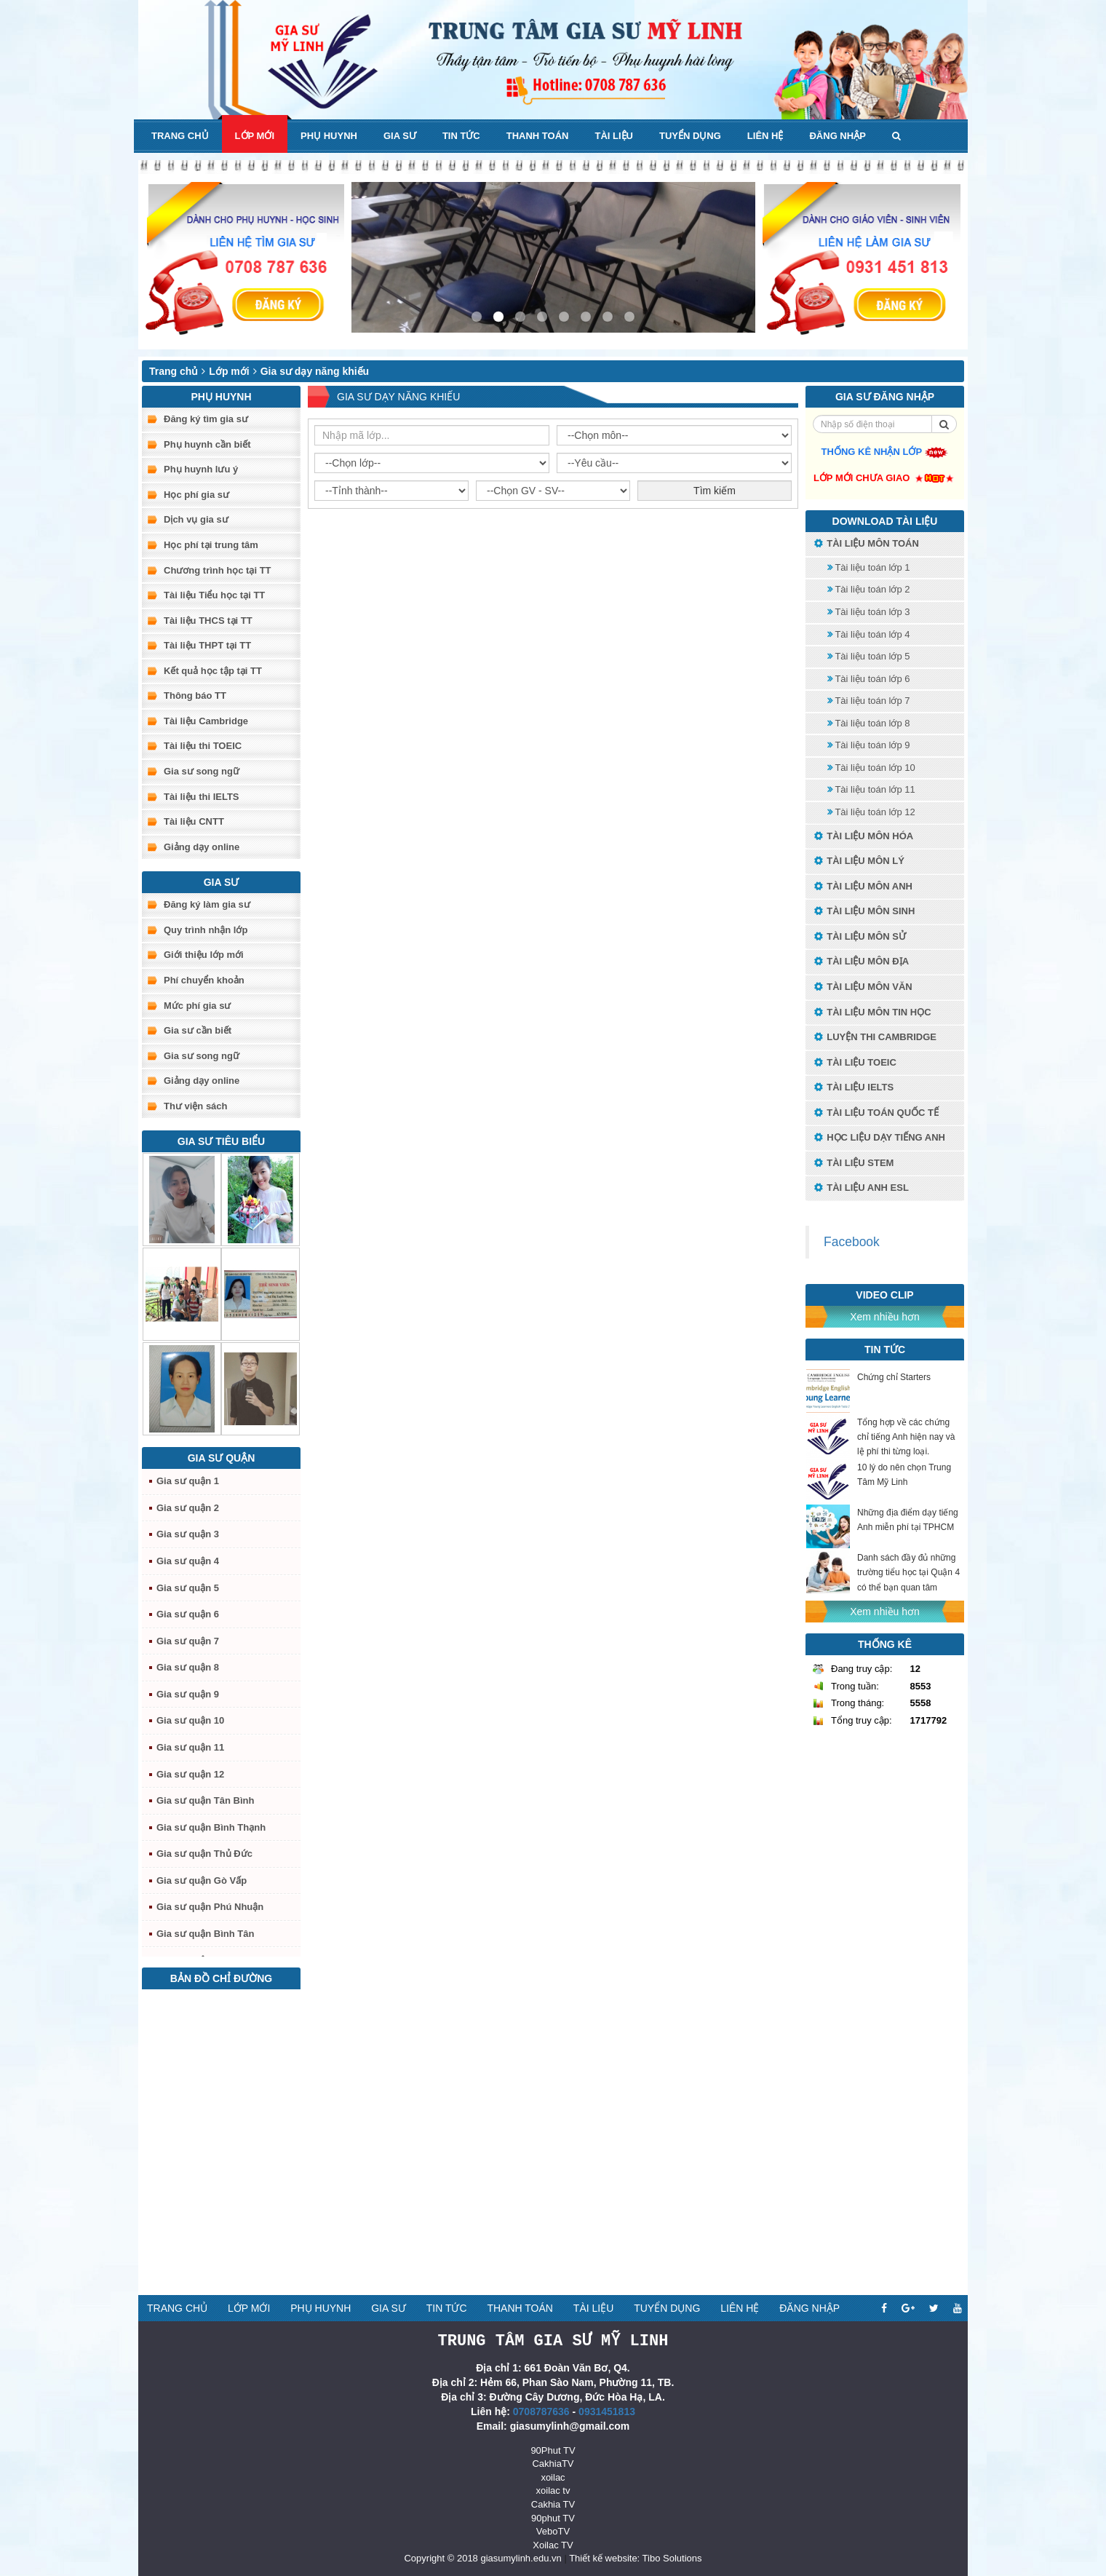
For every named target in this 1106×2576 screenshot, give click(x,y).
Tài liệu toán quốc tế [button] (876, 1113)
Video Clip (884, 1295)
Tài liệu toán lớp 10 (871, 767)
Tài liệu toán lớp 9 (868, 745)
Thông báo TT (195, 695)
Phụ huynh (329, 135)
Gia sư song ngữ (201, 771)
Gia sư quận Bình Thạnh (211, 1827)
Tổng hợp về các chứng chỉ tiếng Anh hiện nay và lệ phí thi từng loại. (906, 1437)
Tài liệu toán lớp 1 (868, 567)
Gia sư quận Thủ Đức (204, 1853)
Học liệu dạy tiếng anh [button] (879, 1138)
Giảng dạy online (201, 846)
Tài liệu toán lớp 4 (868, 634)
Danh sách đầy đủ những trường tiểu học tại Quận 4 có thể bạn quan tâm (908, 1572)
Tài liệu (613, 135)
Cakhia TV (553, 2503)
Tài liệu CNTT (194, 821)
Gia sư (399, 135)
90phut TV (553, 2517)
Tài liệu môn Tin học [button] (872, 1013)
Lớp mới (254, 135)
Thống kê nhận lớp (885, 451)
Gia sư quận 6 (187, 1614)
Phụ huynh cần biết (207, 444)
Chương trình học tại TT (217, 570)
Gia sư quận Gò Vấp (201, 1880)
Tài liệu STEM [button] (853, 1163)
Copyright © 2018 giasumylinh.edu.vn (482, 2557)
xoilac (553, 2476)
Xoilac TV (553, 2544)
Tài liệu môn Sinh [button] (864, 912)
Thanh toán (537, 135)
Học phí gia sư (196, 494)
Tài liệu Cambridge (206, 721)
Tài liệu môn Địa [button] (861, 962)
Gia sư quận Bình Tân (205, 1933)
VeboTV (553, 2530)
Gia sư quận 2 (187, 1507)
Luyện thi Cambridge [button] (874, 1038)
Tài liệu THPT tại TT (207, 645)
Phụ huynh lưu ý (201, 469)
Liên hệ (765, 135)
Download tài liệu (885, 521)
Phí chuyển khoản (204, 980)
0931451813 (606, 2411)
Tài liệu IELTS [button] (853, 1088)
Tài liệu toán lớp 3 (868, 611)
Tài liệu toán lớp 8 (868, 723)
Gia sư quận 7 (187, 1641)
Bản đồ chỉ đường (221, 1978)
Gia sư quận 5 (187, 1587)
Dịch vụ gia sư (196, 519)
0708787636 (541, 2411)
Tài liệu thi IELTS (201, 796)
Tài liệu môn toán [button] (866, 544)
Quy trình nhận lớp (205, 929)
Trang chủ (180, 135)
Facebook (852, 1242)
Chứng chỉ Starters (894, 1377)
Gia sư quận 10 (190, 1720)
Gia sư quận (221, 1458)
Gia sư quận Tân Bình (205, 1800)
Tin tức (461, 135)
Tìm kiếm (714, 490)
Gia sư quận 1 (187, 1480)
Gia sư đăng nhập (884, 397)
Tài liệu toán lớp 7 (868, 700)
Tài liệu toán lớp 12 (871, 812)
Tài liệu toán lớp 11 (871, 789)
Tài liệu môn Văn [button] (862, 987)
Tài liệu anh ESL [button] (861, 1188)
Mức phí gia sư (197, 1005)
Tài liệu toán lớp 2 (868, 589)
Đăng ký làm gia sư (207, 904)
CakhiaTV (552, 2462)
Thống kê (885, 1644)
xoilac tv (553, 2489)
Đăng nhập (837, 135)
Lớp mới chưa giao (884, 477)
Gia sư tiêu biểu (221, 1141)
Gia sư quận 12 (190, 1774)
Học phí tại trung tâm (211, 544)
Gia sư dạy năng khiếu (314, 371)
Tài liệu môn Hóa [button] (863, 837)
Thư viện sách (196, 1106)
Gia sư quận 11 (190, 1747)
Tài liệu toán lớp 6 (868, 678)
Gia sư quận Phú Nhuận (209, 1906)
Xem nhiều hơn (885, 1317)
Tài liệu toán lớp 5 (868, 656)
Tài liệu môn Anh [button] (862, 887)
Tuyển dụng (690, 135)
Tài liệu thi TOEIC (203, 745)
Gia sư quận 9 (187, 1694)
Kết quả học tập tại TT (213, 670)
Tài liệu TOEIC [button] (854, 1063)
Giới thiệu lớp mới (204, 954)
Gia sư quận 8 (187, 1667)
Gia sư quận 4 (187, 1560)
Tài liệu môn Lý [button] (858, 861)
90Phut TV (552, 2449)
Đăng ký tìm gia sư (206, 418)
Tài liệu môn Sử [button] (859, 937)
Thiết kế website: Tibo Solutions (635, 2557)
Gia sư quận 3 (187, 1534)
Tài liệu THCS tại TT (208, 620)
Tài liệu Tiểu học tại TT (214, 595)
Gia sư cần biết (197, 1030)
